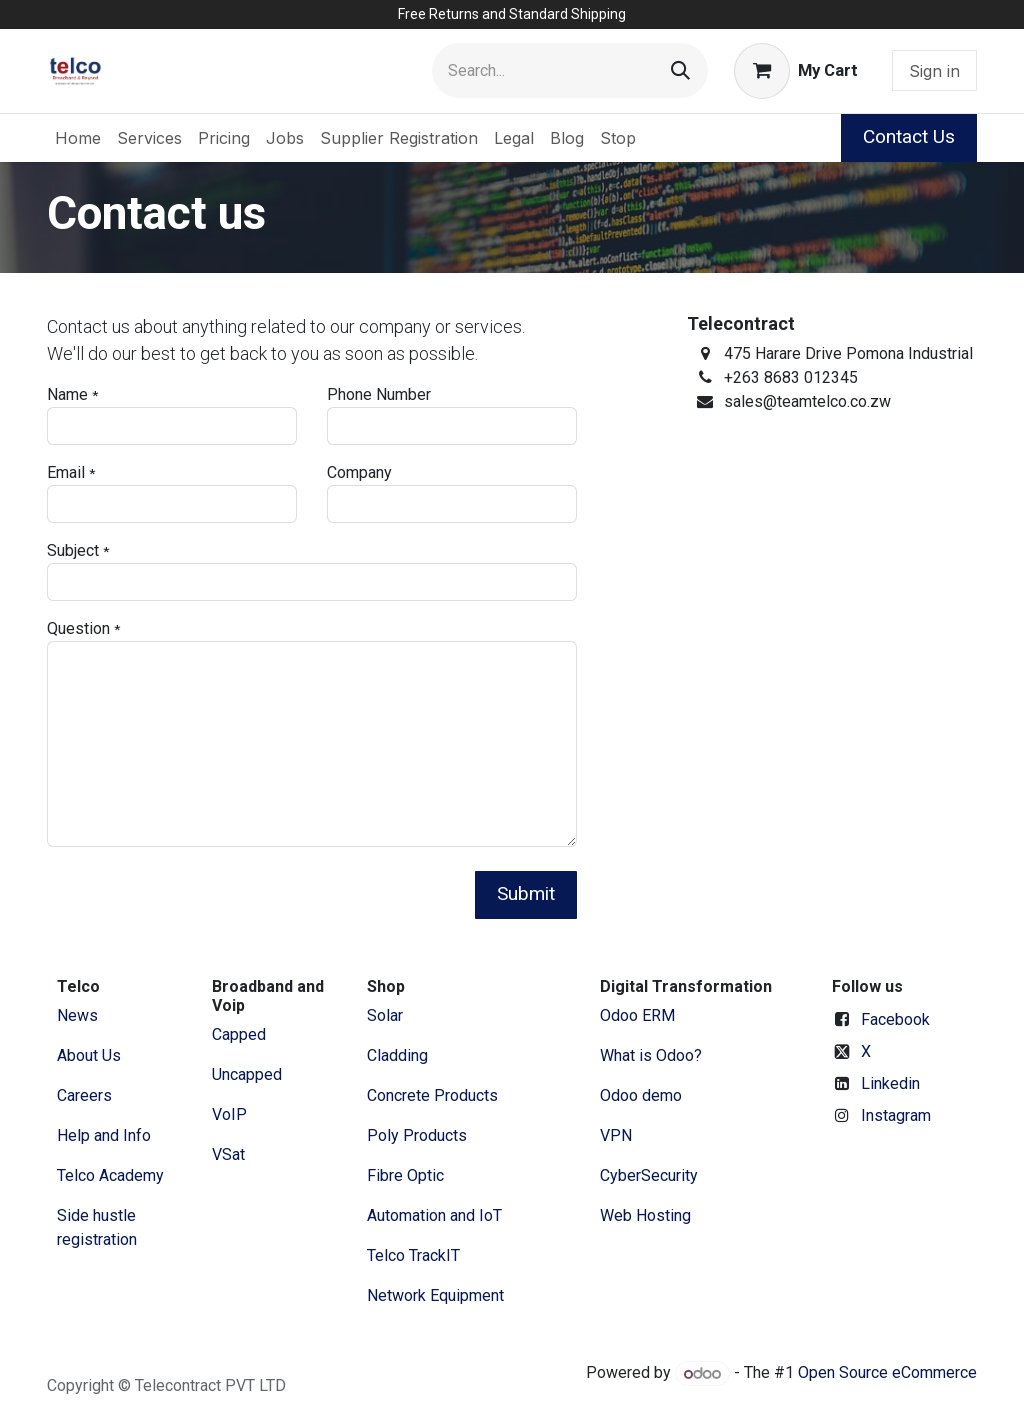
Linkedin (890, 1083)
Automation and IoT (434, 1215)
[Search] (680, 70)
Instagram (896, 1115)
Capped (241, 1034)
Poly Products (417, 1135)
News (77, 1015)
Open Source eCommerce (887, 1373)
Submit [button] (526, 893)
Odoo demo (641, 1095)
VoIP (229, 1114)
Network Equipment (435, 1295)
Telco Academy (110, 1175)
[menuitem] (78, 138)
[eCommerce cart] (796, 71)
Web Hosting (645, 1215)
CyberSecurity (649, 1175)
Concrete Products (432, 1095)
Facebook (895, 1019)
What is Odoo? (651, 1055)
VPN (616, 1135)
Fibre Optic (405, 1175)
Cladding (397, 1055)
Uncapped (249, 1074)
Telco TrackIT (413, 1255)
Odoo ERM (639, 1015)
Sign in (934, 71)
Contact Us (909, 136)
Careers (84, 1095)
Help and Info (104, 1135)
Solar (385, 1015)
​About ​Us (89, 1055)
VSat (228, 1154)
